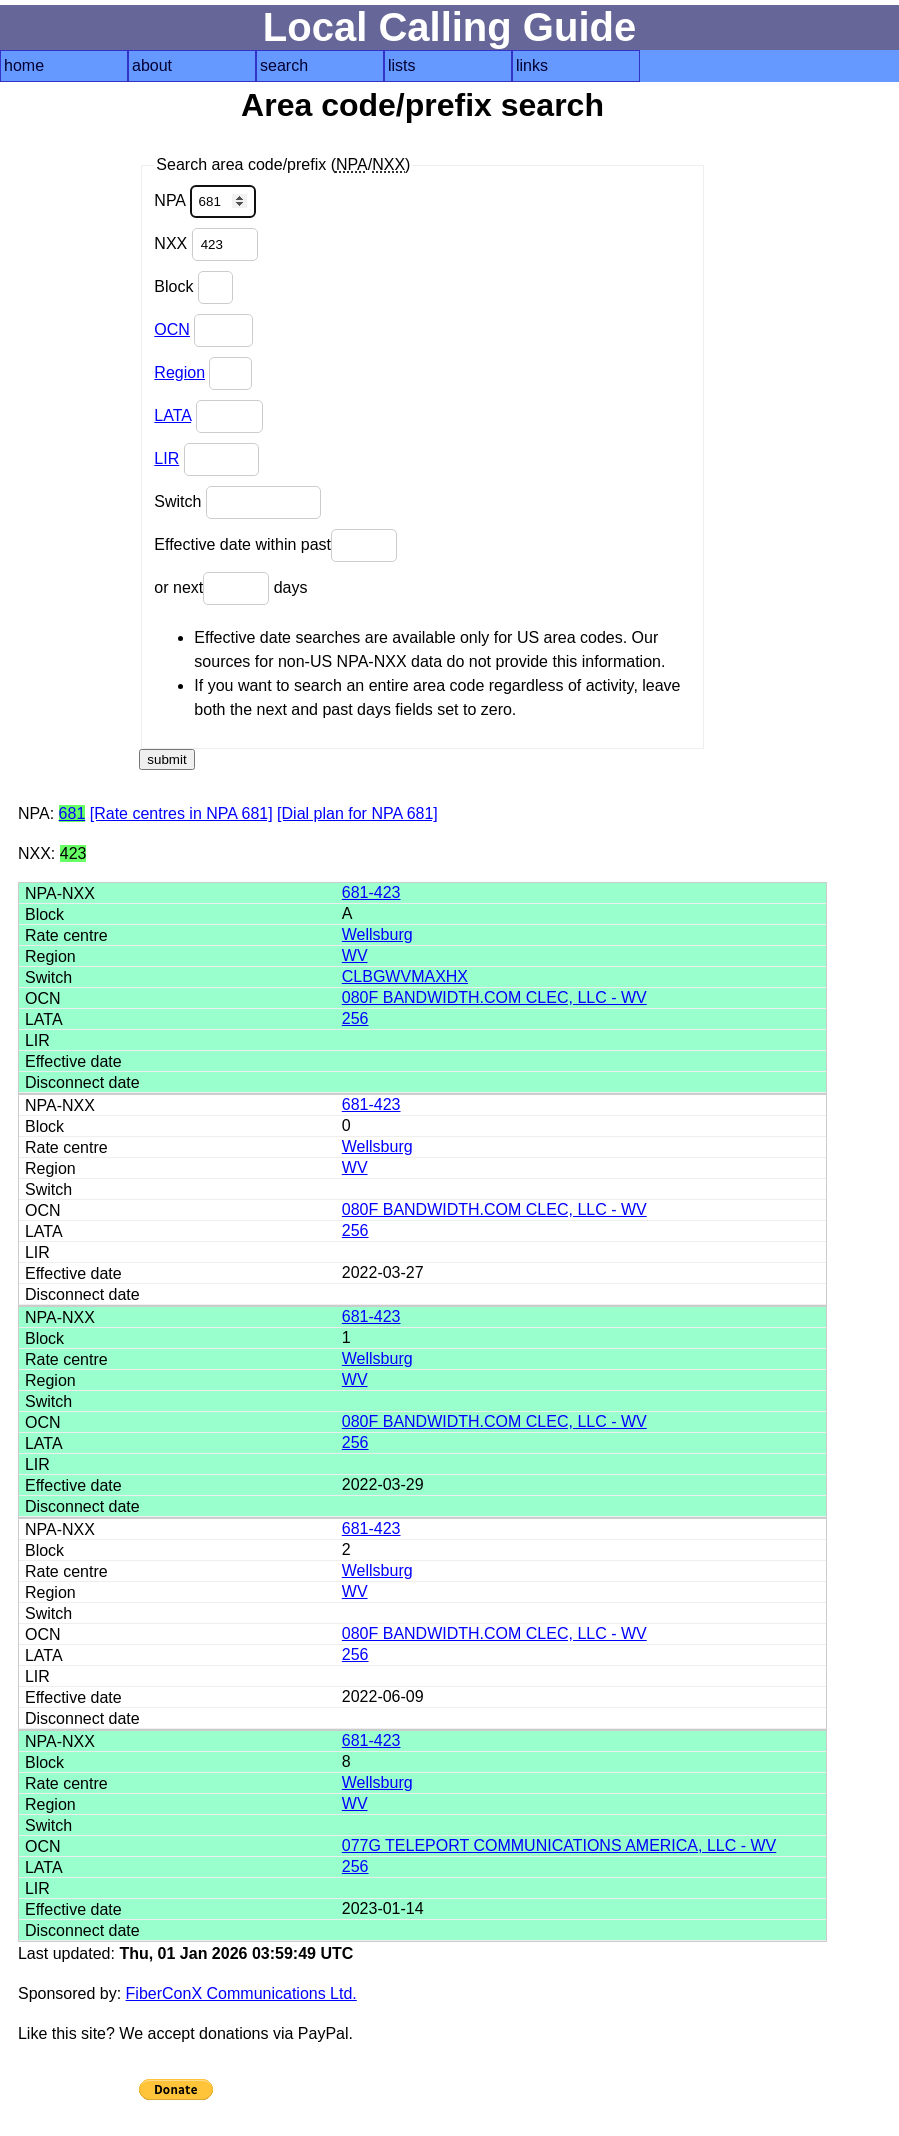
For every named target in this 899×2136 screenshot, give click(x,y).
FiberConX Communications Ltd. (241, 1993)
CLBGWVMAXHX (405, 976)
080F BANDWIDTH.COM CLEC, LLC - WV (494, 997)
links (532, 65)
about (152, 65)
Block (193, 287)
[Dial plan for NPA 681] (357, 813)
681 (72, 813)
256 (355, 1018)
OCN (172, 329)
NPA (204, 201)
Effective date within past (275, 545)
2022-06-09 (383, 1696)
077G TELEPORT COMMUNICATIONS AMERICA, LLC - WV (559, 1845)
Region (179, 372)
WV (355, 955)
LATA (172, 415)
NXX (205, 244)
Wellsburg (377, 934)
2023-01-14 (383, 1908)
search (284, 65)
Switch (237, 502)
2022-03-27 (383, 1272)
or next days (230, 588)
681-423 (371, 892)
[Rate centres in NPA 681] (181, 813)
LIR (166, 458)
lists (402, 65)
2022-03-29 (383, 1484)
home (24, 65)
